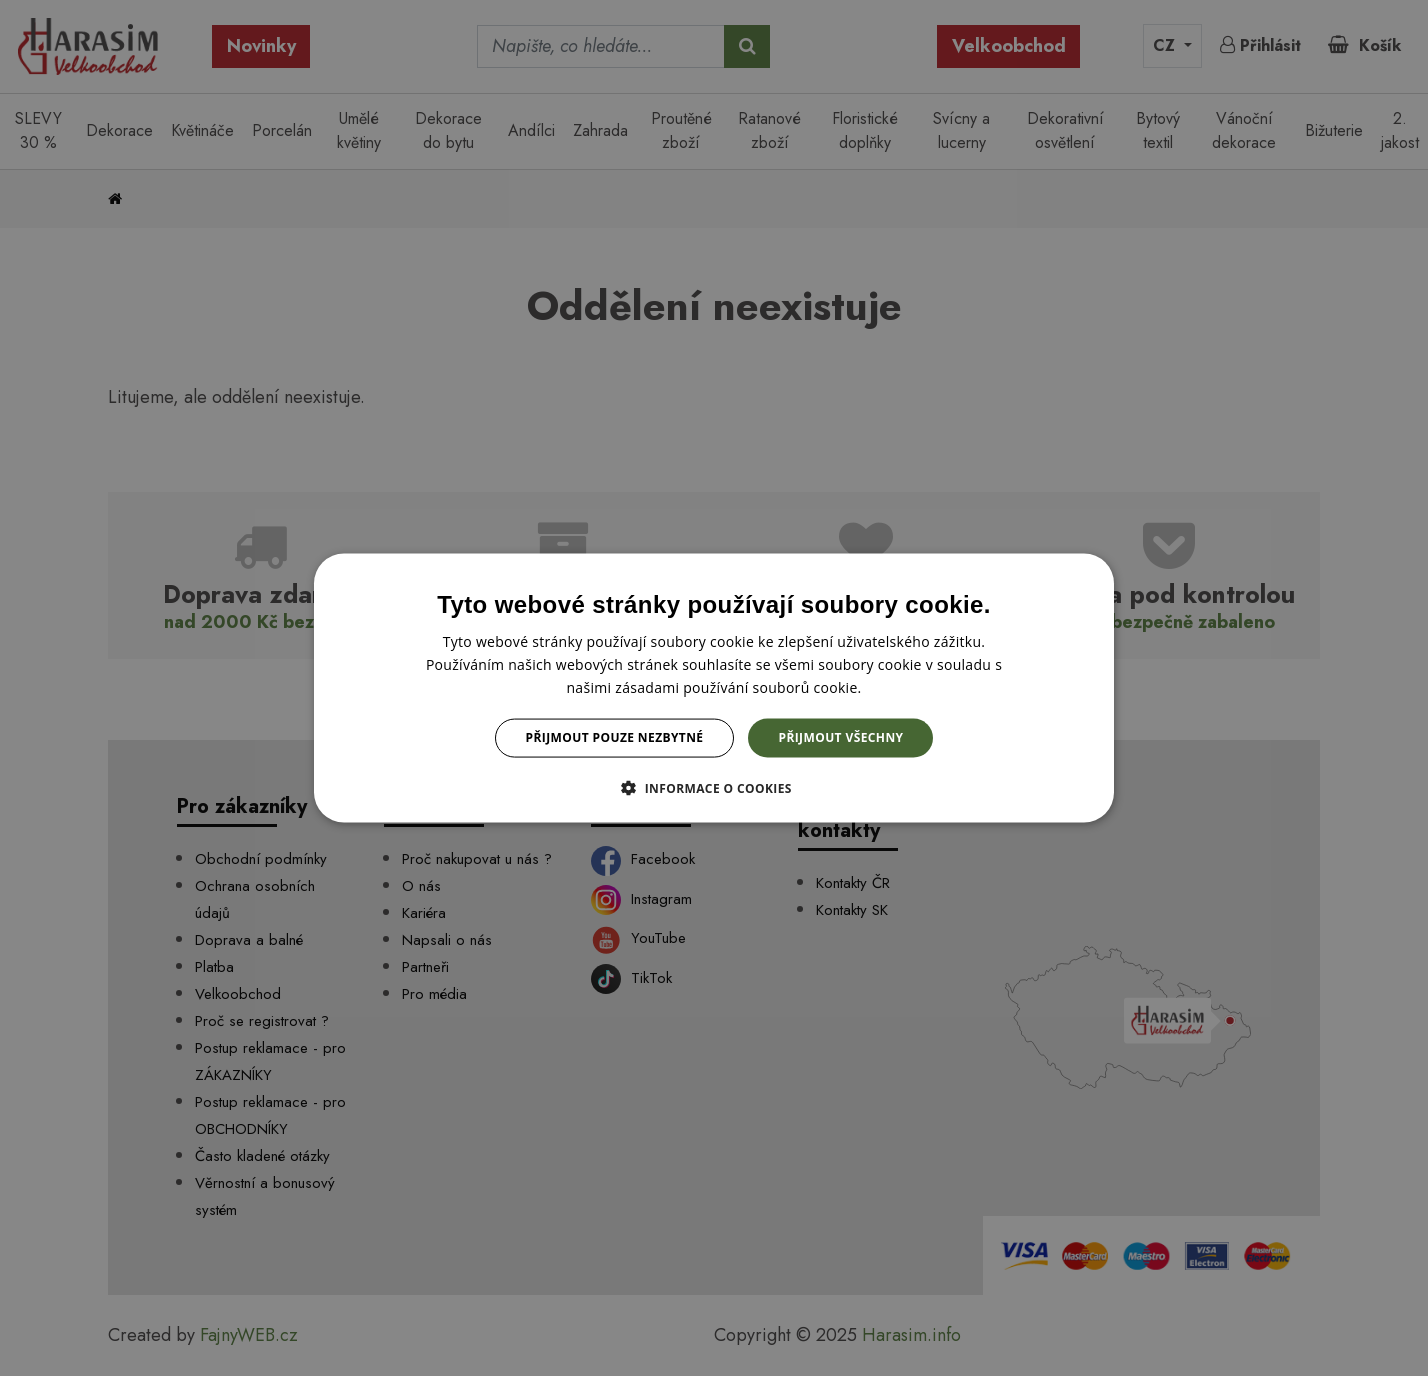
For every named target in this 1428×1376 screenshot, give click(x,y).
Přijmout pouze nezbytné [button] (615, 737)
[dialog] (714, 688)
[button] (714, 787)
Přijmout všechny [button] (840, 737)
